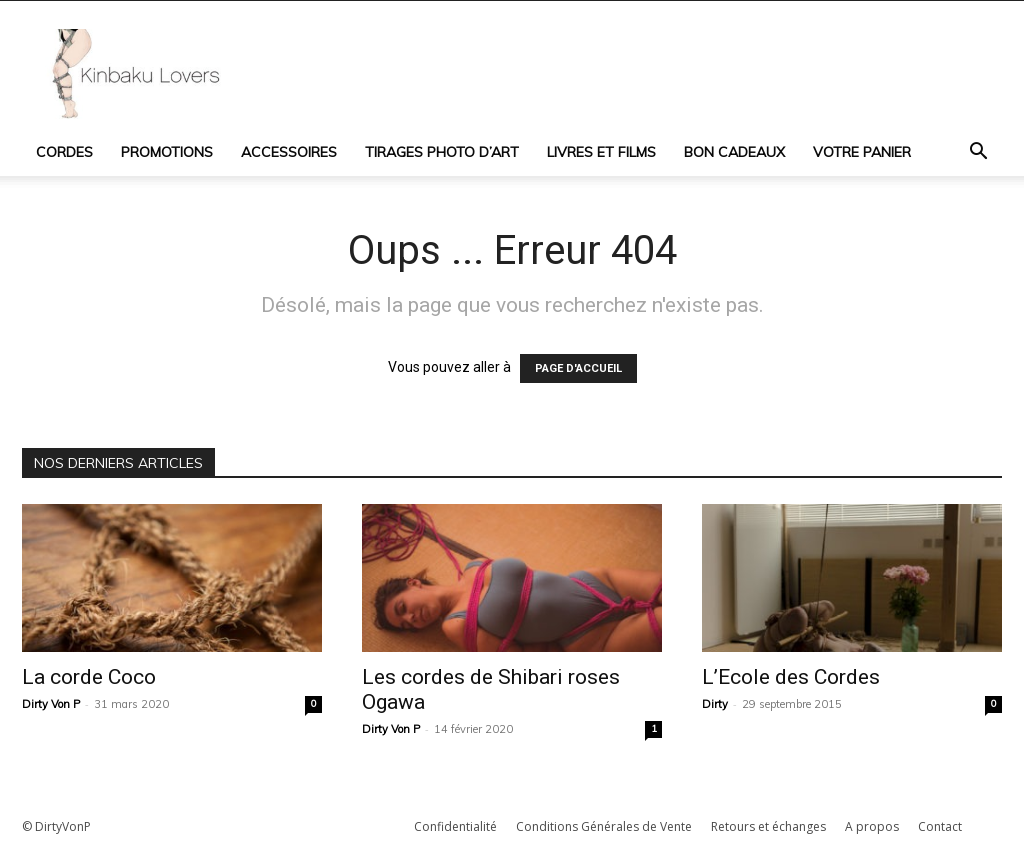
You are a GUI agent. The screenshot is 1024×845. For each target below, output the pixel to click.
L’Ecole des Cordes (791, 677)
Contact (940, 826)
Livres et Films (601, 152)
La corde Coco (89, 677)
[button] (978, 153)
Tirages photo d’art (442, 152)
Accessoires (289, 152)
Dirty (715, 704)
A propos (872, 826)
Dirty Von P (51, 704)
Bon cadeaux (734, 152)
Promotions (167, 152)
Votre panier (862, 152)
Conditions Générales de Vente (604, 826)
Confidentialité (455, 826)
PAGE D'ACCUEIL (578, 368)
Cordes (64, 152)
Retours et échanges (768, 826)
